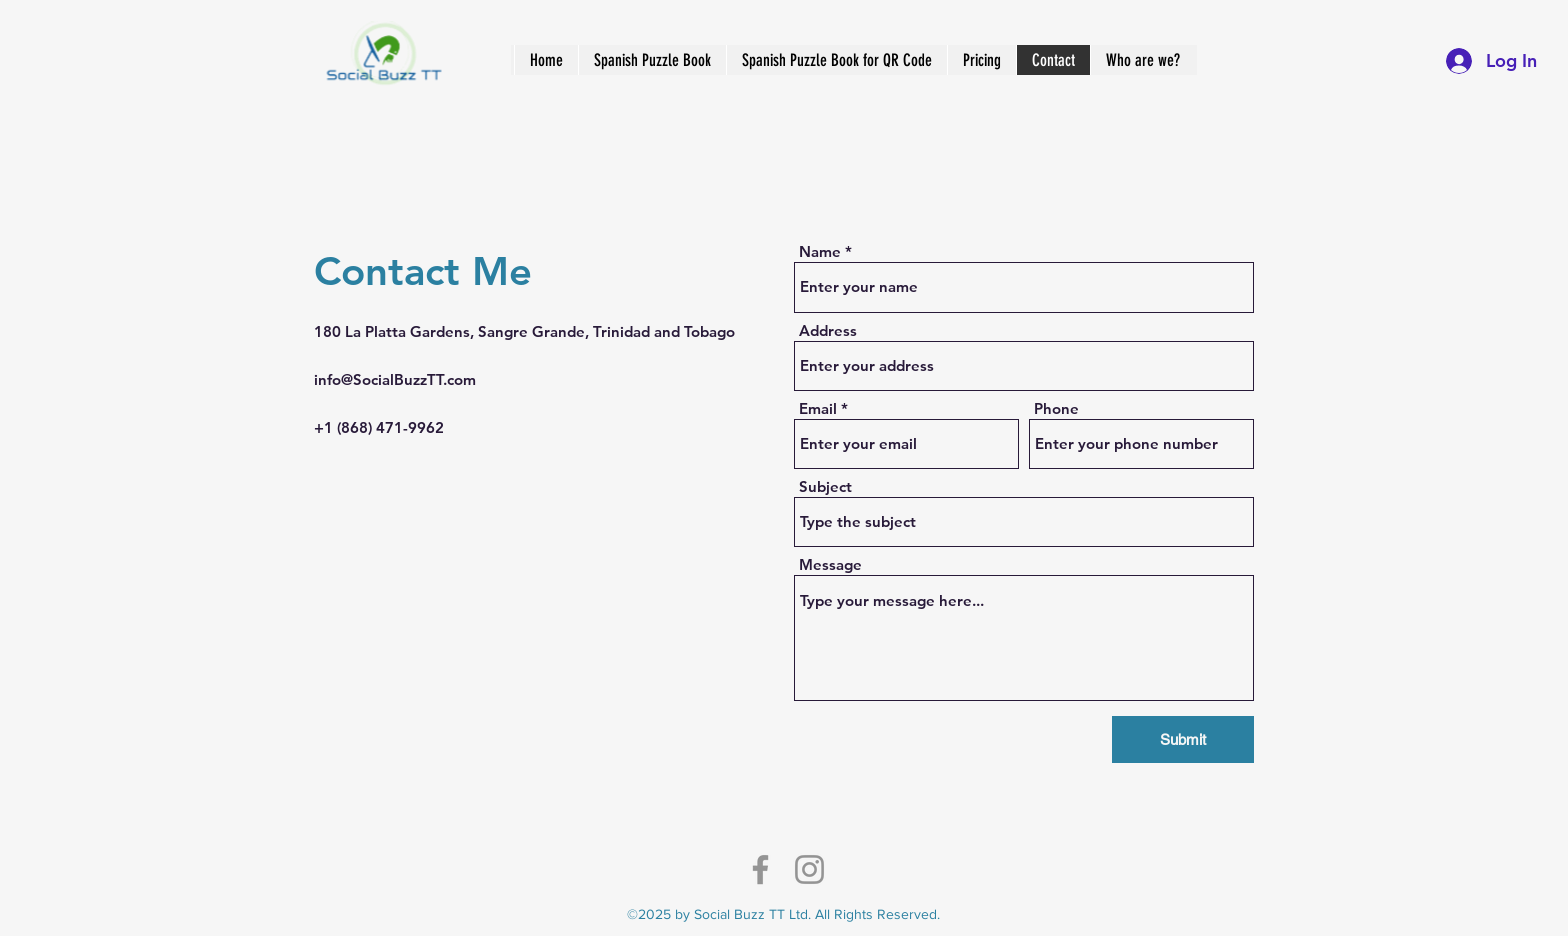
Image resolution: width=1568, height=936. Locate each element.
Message (830, 564)
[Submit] (1183, 739)
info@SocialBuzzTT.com (395, 379)
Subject (825, 486)
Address (828, 330)
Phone (1056, 408)
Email (818, 408)
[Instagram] (809, 869)
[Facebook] (760, 869)
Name (820, 251)
